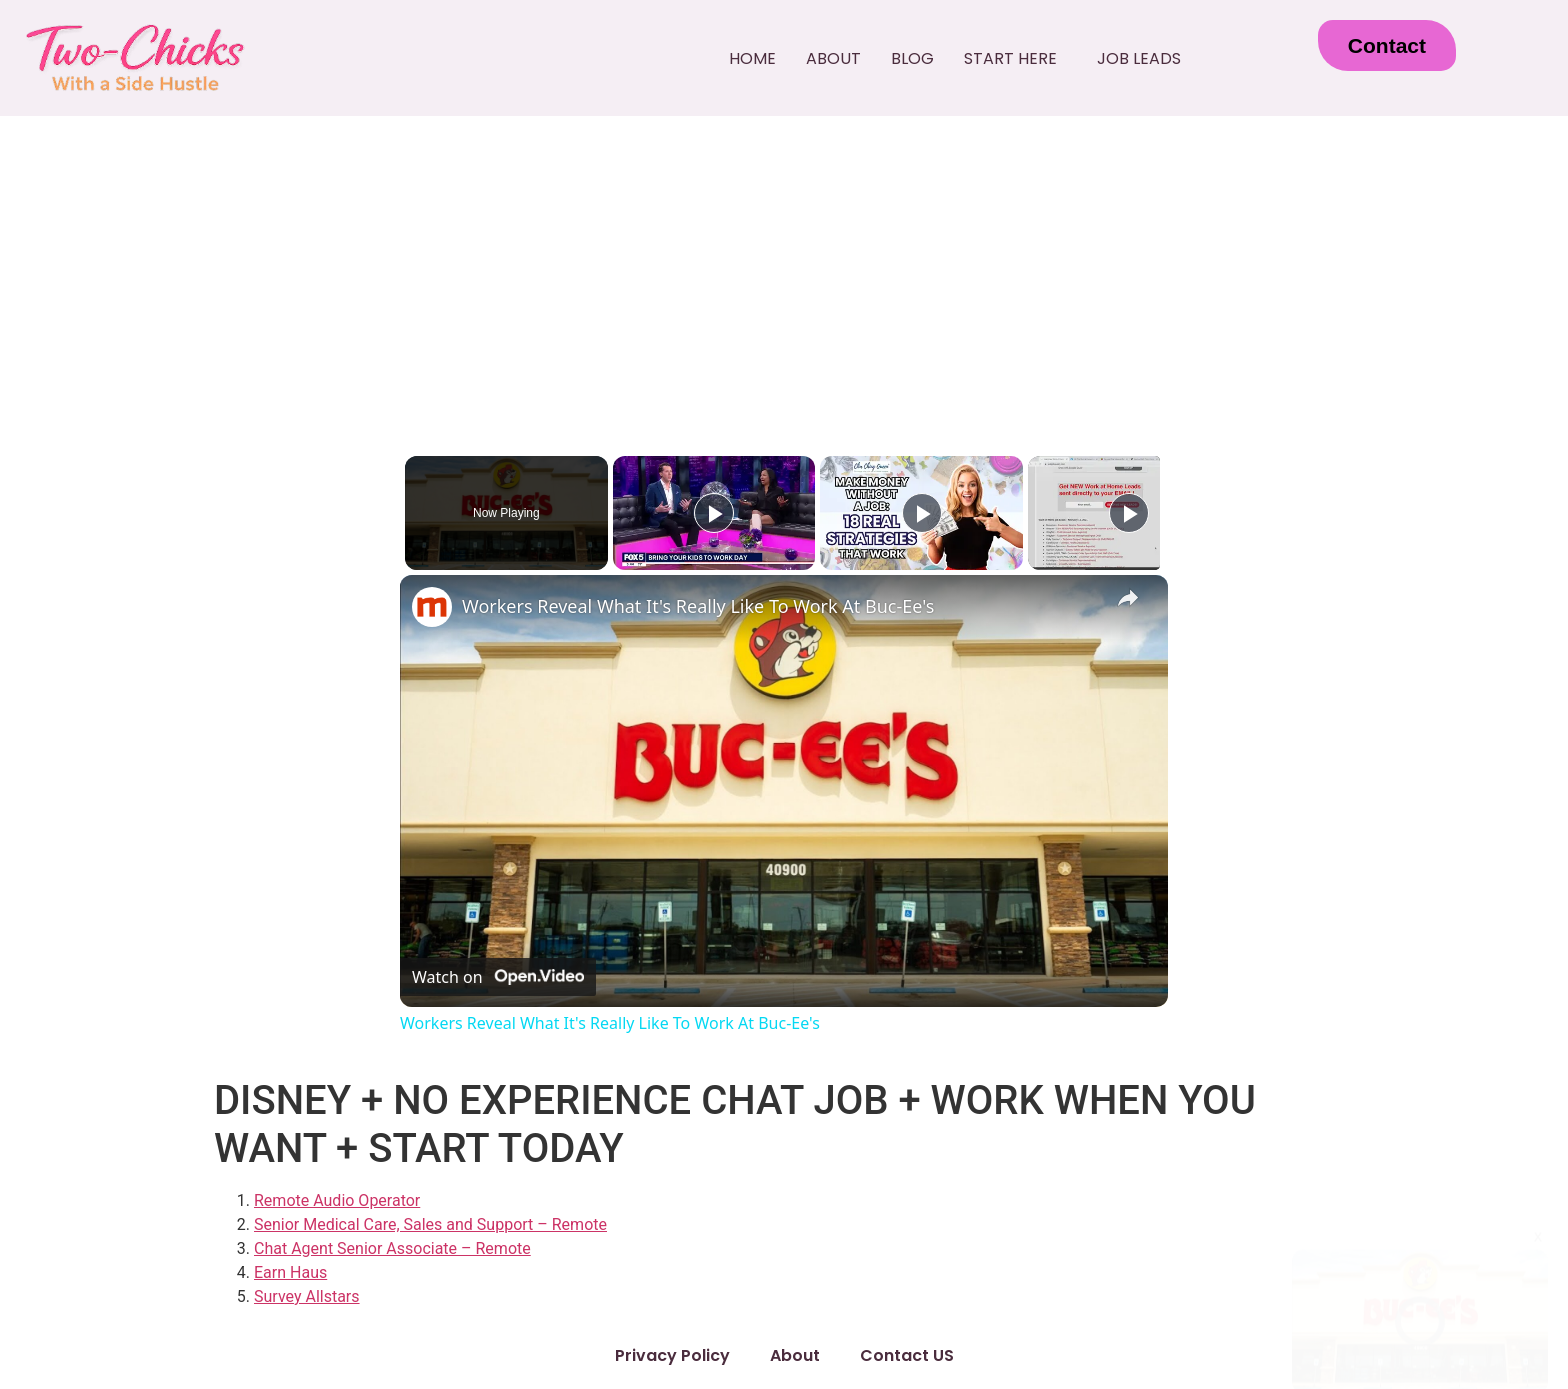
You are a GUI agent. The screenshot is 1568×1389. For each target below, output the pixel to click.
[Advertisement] (784, 266)
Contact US (907, 1355)
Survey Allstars (307, 1296)
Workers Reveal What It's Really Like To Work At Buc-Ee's (698, 606)
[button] (1015, 59)
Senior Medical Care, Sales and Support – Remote (430, 1224)
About (833, 58)
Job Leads (1139, 58)
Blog (912, 58)
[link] (432, 607)
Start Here (1010, 58)
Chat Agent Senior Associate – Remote (392, 1248)
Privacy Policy (672, 1355)
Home (752, 58)
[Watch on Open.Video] (498, 977)
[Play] (917, 513)
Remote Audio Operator (337, 1200)
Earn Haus (290, 1272)
